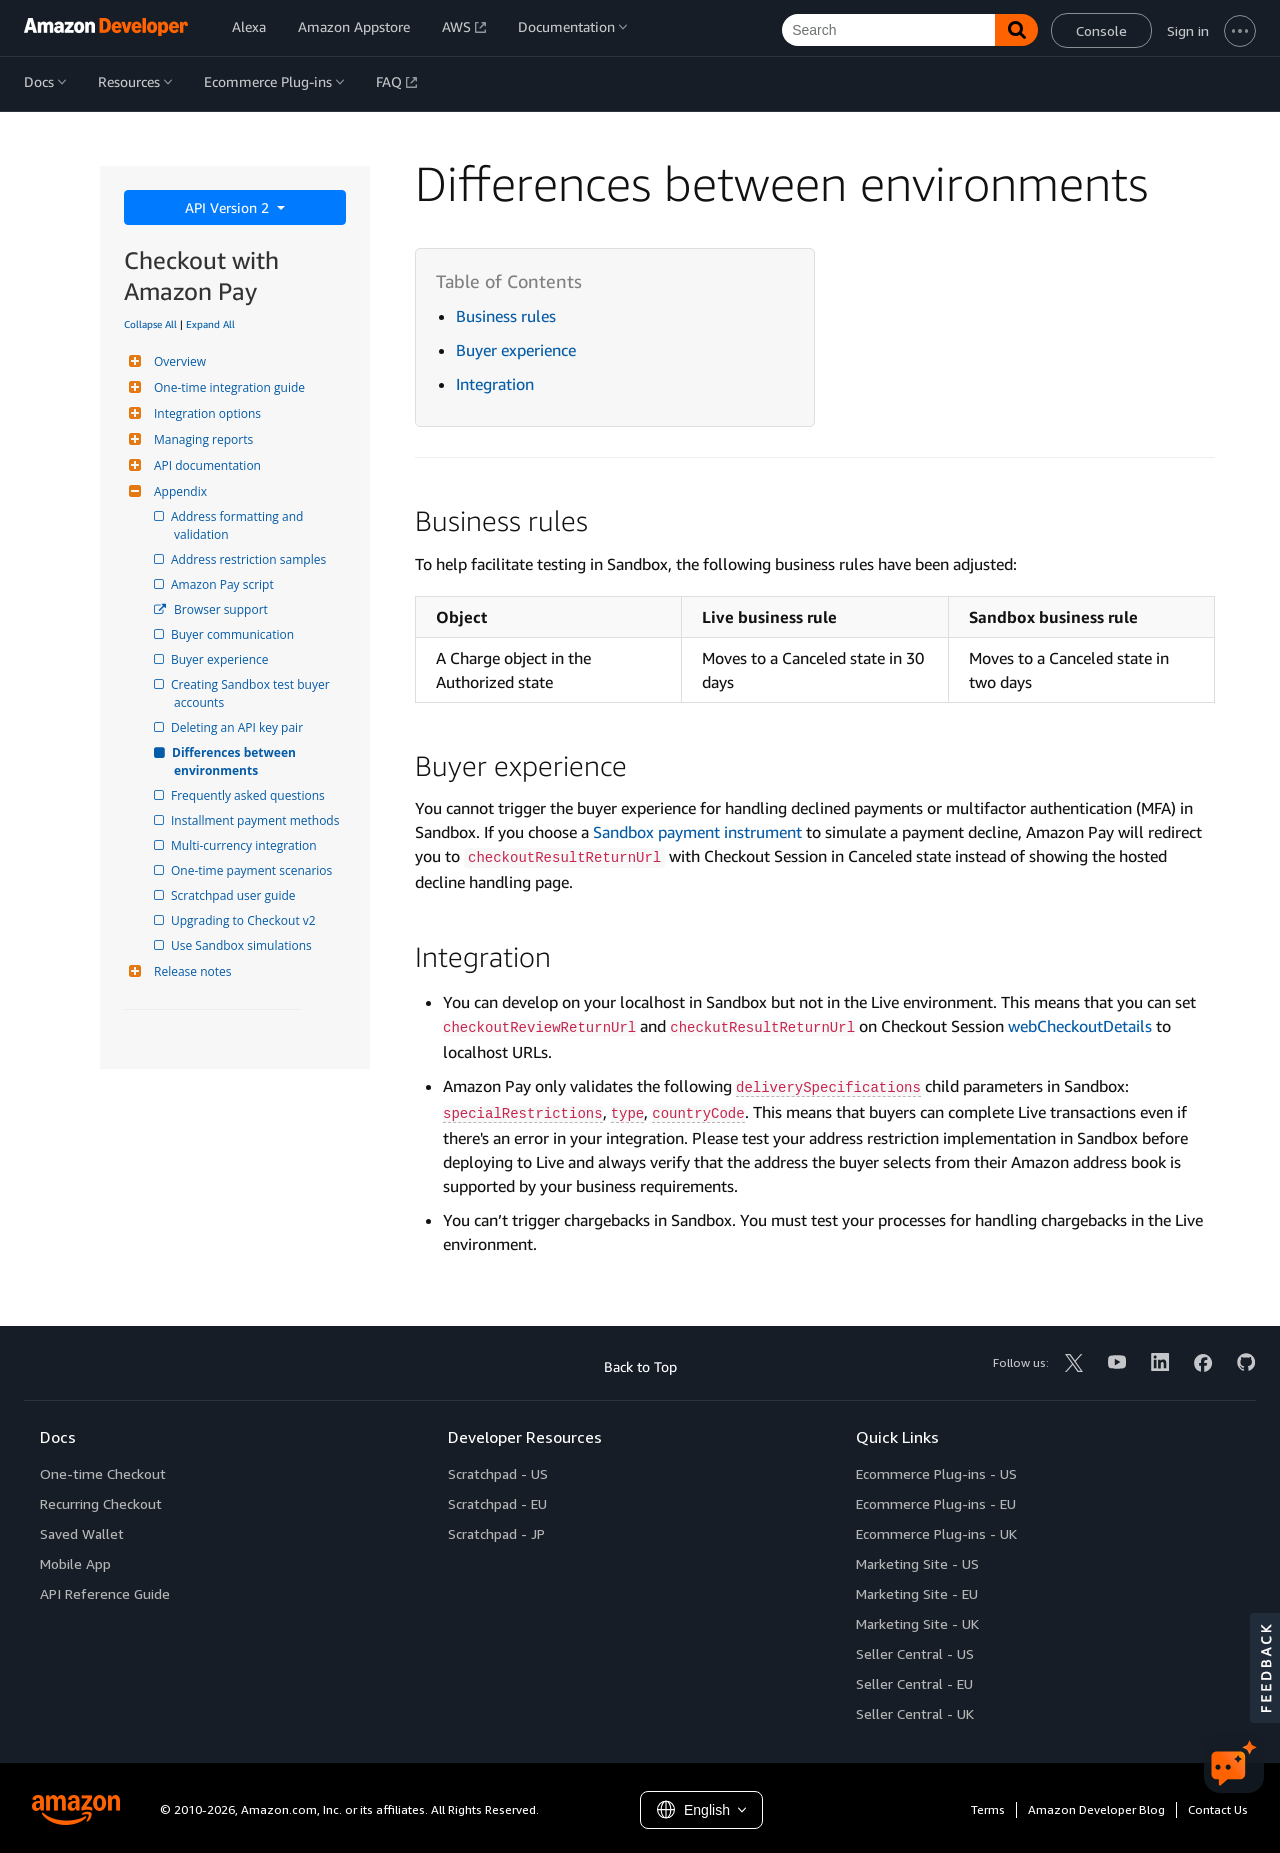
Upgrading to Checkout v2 (245, 920)
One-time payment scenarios (253, 870)
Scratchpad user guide (235, 895)
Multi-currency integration (245, 845)
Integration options (205, 413)
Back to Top (640, 1366)
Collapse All (150, 324)
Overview (177, 361)
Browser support (221, 609)
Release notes (190, 971)
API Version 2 (229, 207)
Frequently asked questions (249, 795)
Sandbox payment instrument (697, 832)
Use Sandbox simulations (243, 945)
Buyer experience (221, 659)
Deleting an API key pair (238, 727)
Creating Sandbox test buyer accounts (253, 693)
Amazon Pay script (224, 584)
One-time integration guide (227, 387)
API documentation (205, 465)
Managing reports (201, 439)
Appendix (178, 491)
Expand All (210, 324)
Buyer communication (234, 634)
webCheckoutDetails (1080, 1026)
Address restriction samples (250, 559)
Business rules (506, 316)
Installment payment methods (256, 820)
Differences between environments (236, 761)
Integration (495, 384)
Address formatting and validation (240, 525)
